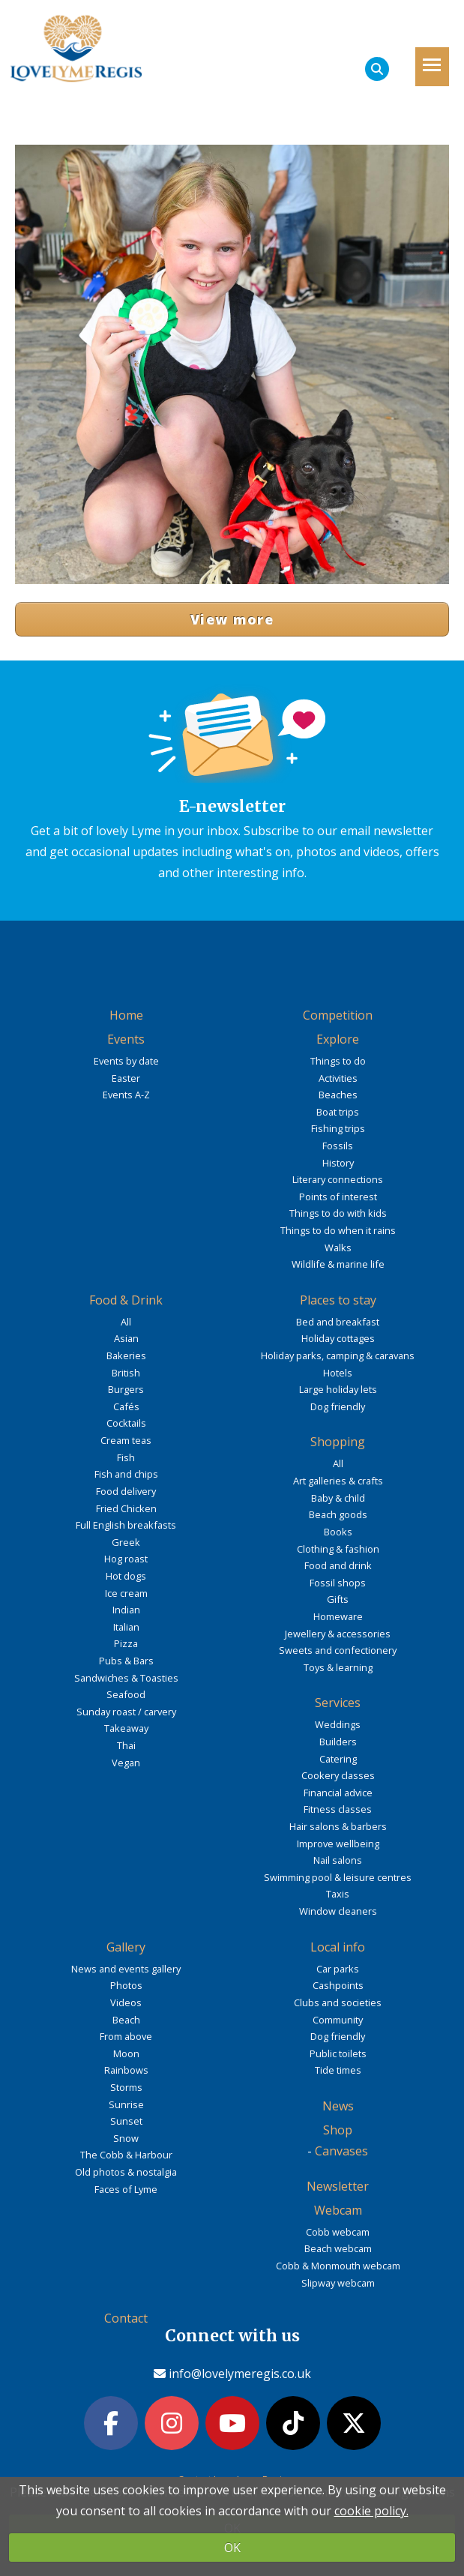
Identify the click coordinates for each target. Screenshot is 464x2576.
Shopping (337, 1441)
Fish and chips (126, 1474)
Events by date (126, 1061)
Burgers (126, 1389)
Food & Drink (126, 1300)
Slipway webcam (338, 2283)
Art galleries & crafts (338, 1480)
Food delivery (126, 1491)
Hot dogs (126, 1576)
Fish (126, 1457)
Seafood (125, 1694)
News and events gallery (126, 1968)
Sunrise (126, 2104)
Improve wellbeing (338, 1843)
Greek (126, 1542)
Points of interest (338, 1196)
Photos (126, 1985)
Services (338, 1702)
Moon (126, 2053)
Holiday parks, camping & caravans (338, 1355)
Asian (126, 1338)
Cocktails (126, 1423)
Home (126, 1015)
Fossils (337, 1145)
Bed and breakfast (337, 1321)
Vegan (126, 1762)
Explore (337, 1039)
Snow (126, 2138)
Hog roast (126, 1558)
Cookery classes (338, 1775)
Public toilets (338, 2053)
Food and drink (338, 1565)
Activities (338, 1078)
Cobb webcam (338, 2232)
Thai (126, 1745)
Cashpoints (338, 1985)
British (126, 1372)
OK (232, 2547)
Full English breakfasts (126, 1525)
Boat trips (337, 1112)
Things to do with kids (338, 1213)
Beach (126, 2019)
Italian (126, 1627)
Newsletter (338, 2186)
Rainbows (126, 2070)
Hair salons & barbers (338, 1826)
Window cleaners (338, 1911)
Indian (126, 1609)
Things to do (338, 1061)
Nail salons (337, 1860)
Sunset (126, 2121)
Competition (338, 1015)
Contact (126, 2318)
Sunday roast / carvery (126, 1711)
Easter (126, 1078)
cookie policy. (371, 2511)
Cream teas (125, 1440)
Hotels (337, 1372)
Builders (338, 1741)
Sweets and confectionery (338, 1650)
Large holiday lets (338, 1389)
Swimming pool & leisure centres (338, 1877)
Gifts (338, 1599)
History (338, 1163)
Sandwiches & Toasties (126, 1678)
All (126, 1321)
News (338, 2106)
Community (338, 2019)
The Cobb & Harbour (126, 2154)
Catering (338, 1759)
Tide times (338, 2070)
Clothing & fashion (338, 1549)
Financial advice (338, 1792)
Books (338, 1531)
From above (126, 2036)
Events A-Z (126, 1094)
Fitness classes (338, 1809)
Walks (338, 1247)
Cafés (126, 1406)
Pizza (126, 1643)
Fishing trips (338, 1128)
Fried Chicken (126, 1508)
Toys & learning (338, 1667)
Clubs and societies (338, 2002)
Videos (126, 2002)
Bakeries (126, 1355)
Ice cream (126, 1593)
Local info (337, 1947)
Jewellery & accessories (338, 1633)
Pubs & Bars (126, 1660)
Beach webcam (338, 2248)
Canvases (341, 2151)
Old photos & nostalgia (126, 2172)
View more (232, 619)
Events (126, 1039)
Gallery (125, 1947)
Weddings (338, 1724)
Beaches (338, 1094)
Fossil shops (338, 1582)
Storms (126, 2087)
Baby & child (338, 1498)
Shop (337, 2130)
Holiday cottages (338, 1338)
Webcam (338, 2210)
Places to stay (338, 1300)
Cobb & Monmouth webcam (338, 2265)
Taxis (337, 1894)
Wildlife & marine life (338, 1264)
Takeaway (126, 1728)
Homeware (338, 1616)
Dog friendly (337, 1406)
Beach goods (338, 1514)
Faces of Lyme (125, 2189)
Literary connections (337, 1179)
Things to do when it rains (338, 1230)
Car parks (337, 1968)
